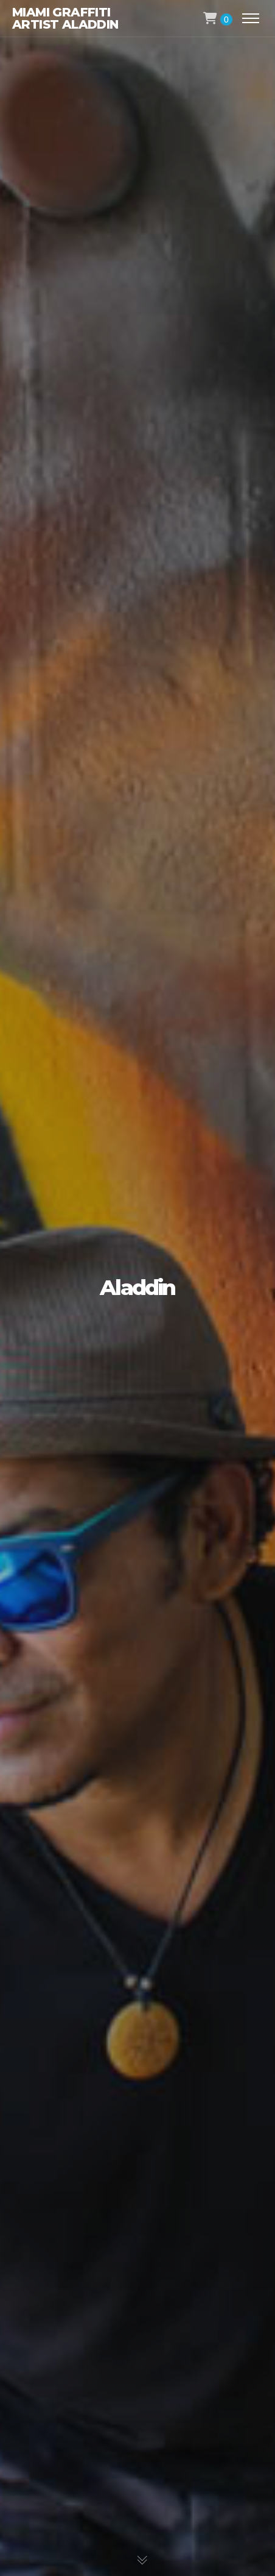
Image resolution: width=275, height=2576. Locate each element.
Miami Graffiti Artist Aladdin (65, 18)
